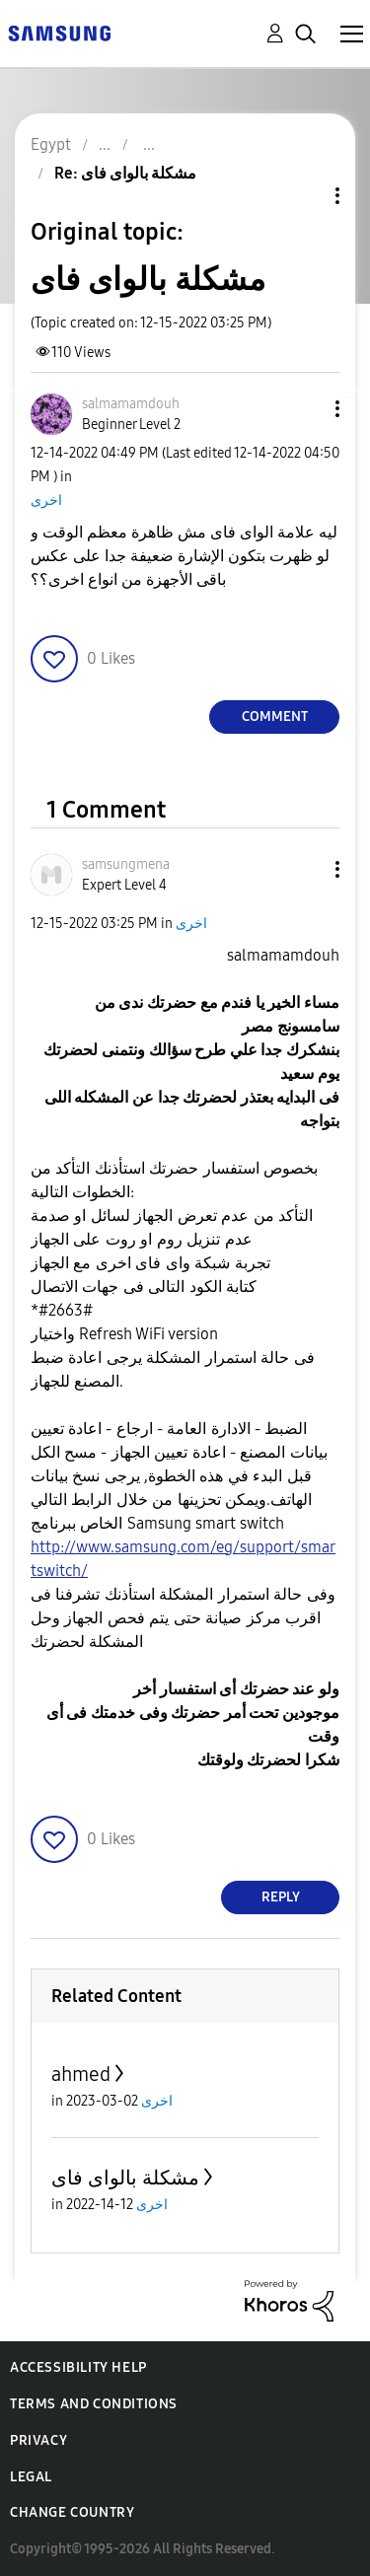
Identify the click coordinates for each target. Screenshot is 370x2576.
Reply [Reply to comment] (280, 1897)
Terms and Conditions (94, 2404)
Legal (31, 2477)
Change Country (72, 2512)
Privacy (38, 2440)
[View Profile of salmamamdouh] (131, 403)
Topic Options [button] (303, 195)
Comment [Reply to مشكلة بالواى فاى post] (275, 716)
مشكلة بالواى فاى (125, 2177)
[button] (304, 409)
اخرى (46, 500)
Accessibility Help (78, 2367)
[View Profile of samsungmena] (126, 864)
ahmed (81, 2074)
